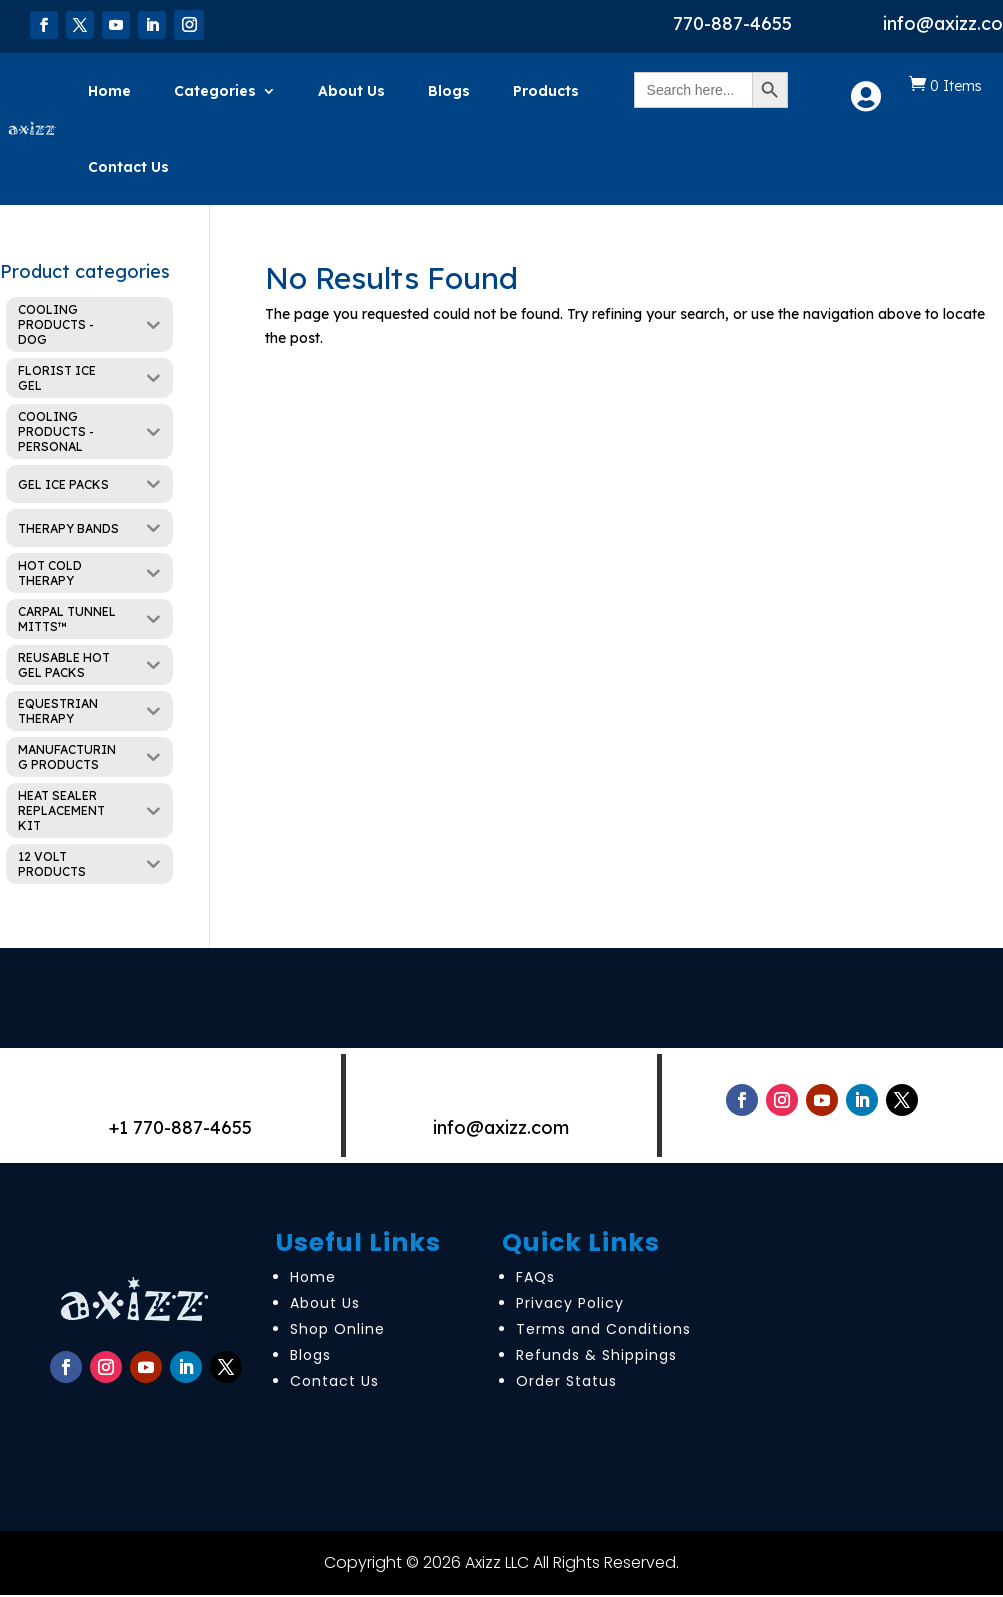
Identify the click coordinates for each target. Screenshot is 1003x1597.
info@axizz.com (501, 1127)
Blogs (449, 91)
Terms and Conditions (603, 1329)
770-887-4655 (732, 23)
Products (546, 91)
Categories (215, 91)
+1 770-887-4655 (180, 1127)
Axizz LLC (497, 1562)
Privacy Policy (570, 1303)
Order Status (566, 1381)
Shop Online (337, 1329)
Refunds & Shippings (596, 1355)
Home (109, 91)
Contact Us (128, 167)
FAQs (535, 1277)
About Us (351, 91)
